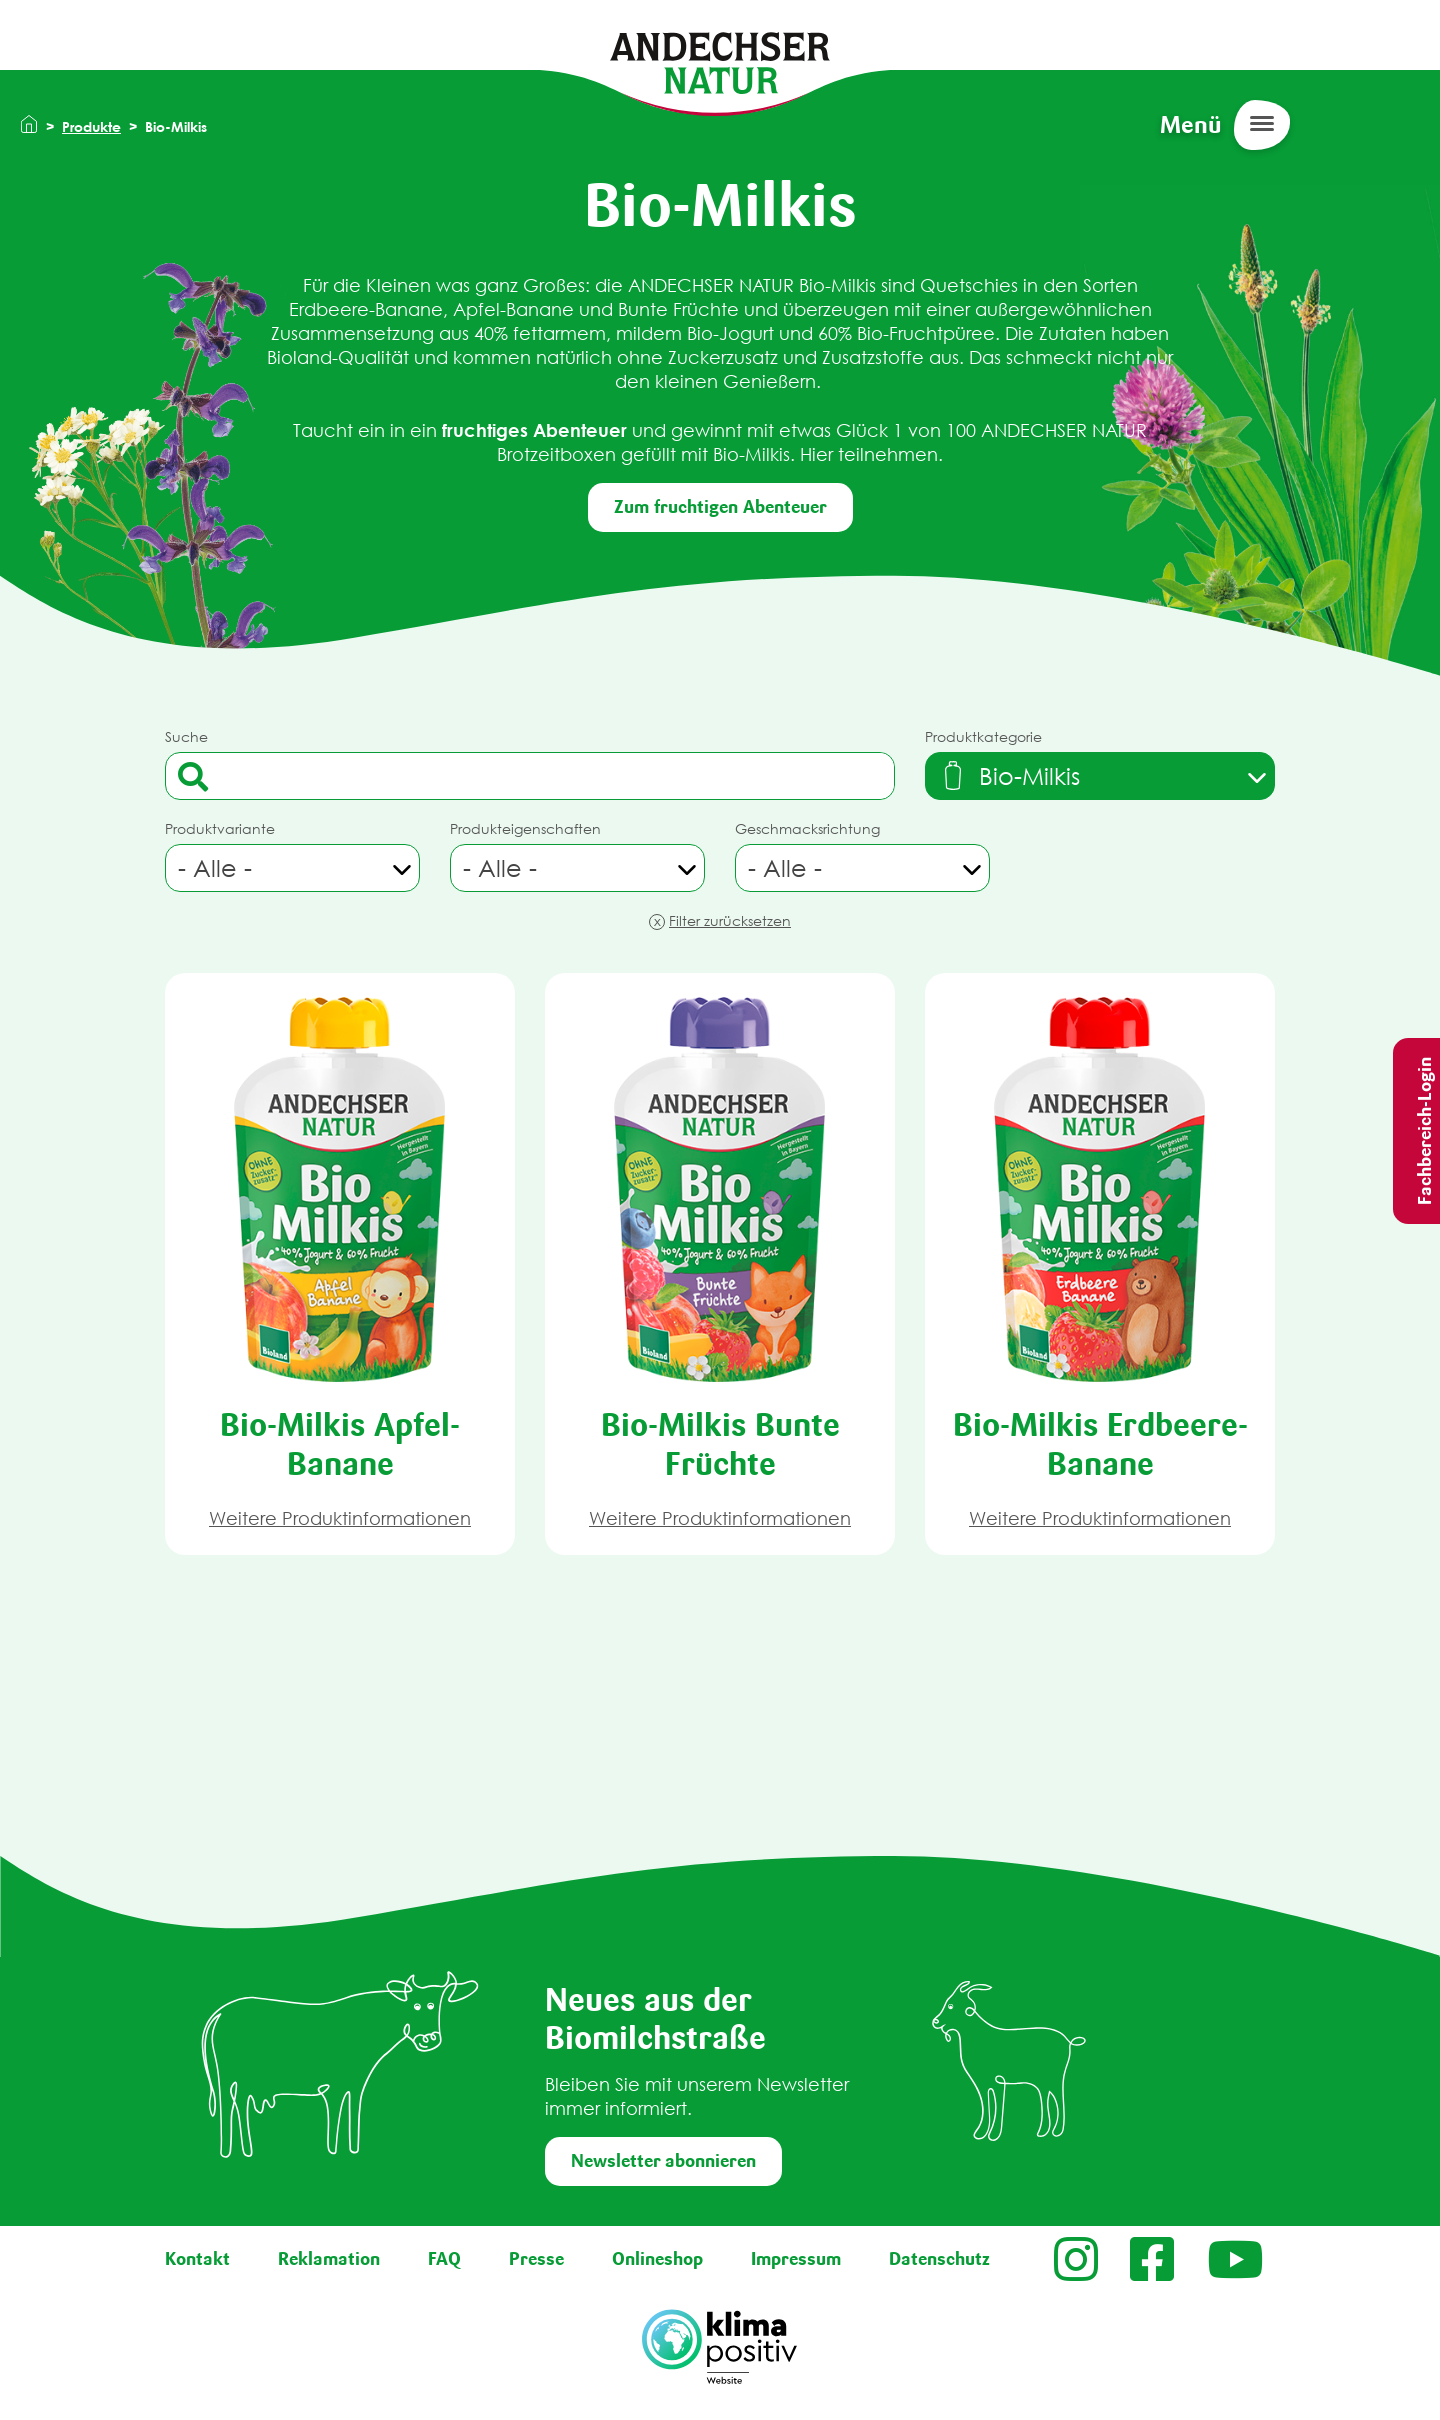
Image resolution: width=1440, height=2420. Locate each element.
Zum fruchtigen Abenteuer (720, 507)
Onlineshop (657, 2259)
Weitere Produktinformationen (340, 1518)
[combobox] (1100, 776)
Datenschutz (939, 2259)
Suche (186, 736)
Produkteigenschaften (525, 828)
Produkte (91, 126)
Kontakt (197, 2259)
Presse (536, 2259)
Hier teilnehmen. (869, 454)
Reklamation (329, 2259)
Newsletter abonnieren (663, 2161)
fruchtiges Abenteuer (532, 430)
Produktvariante (220, 828)
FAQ (444, 2259)
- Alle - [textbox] (215, 868)
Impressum (796, 2259)
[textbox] (1009, 776)
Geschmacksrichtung (807, 828)
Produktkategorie (983, 736)
